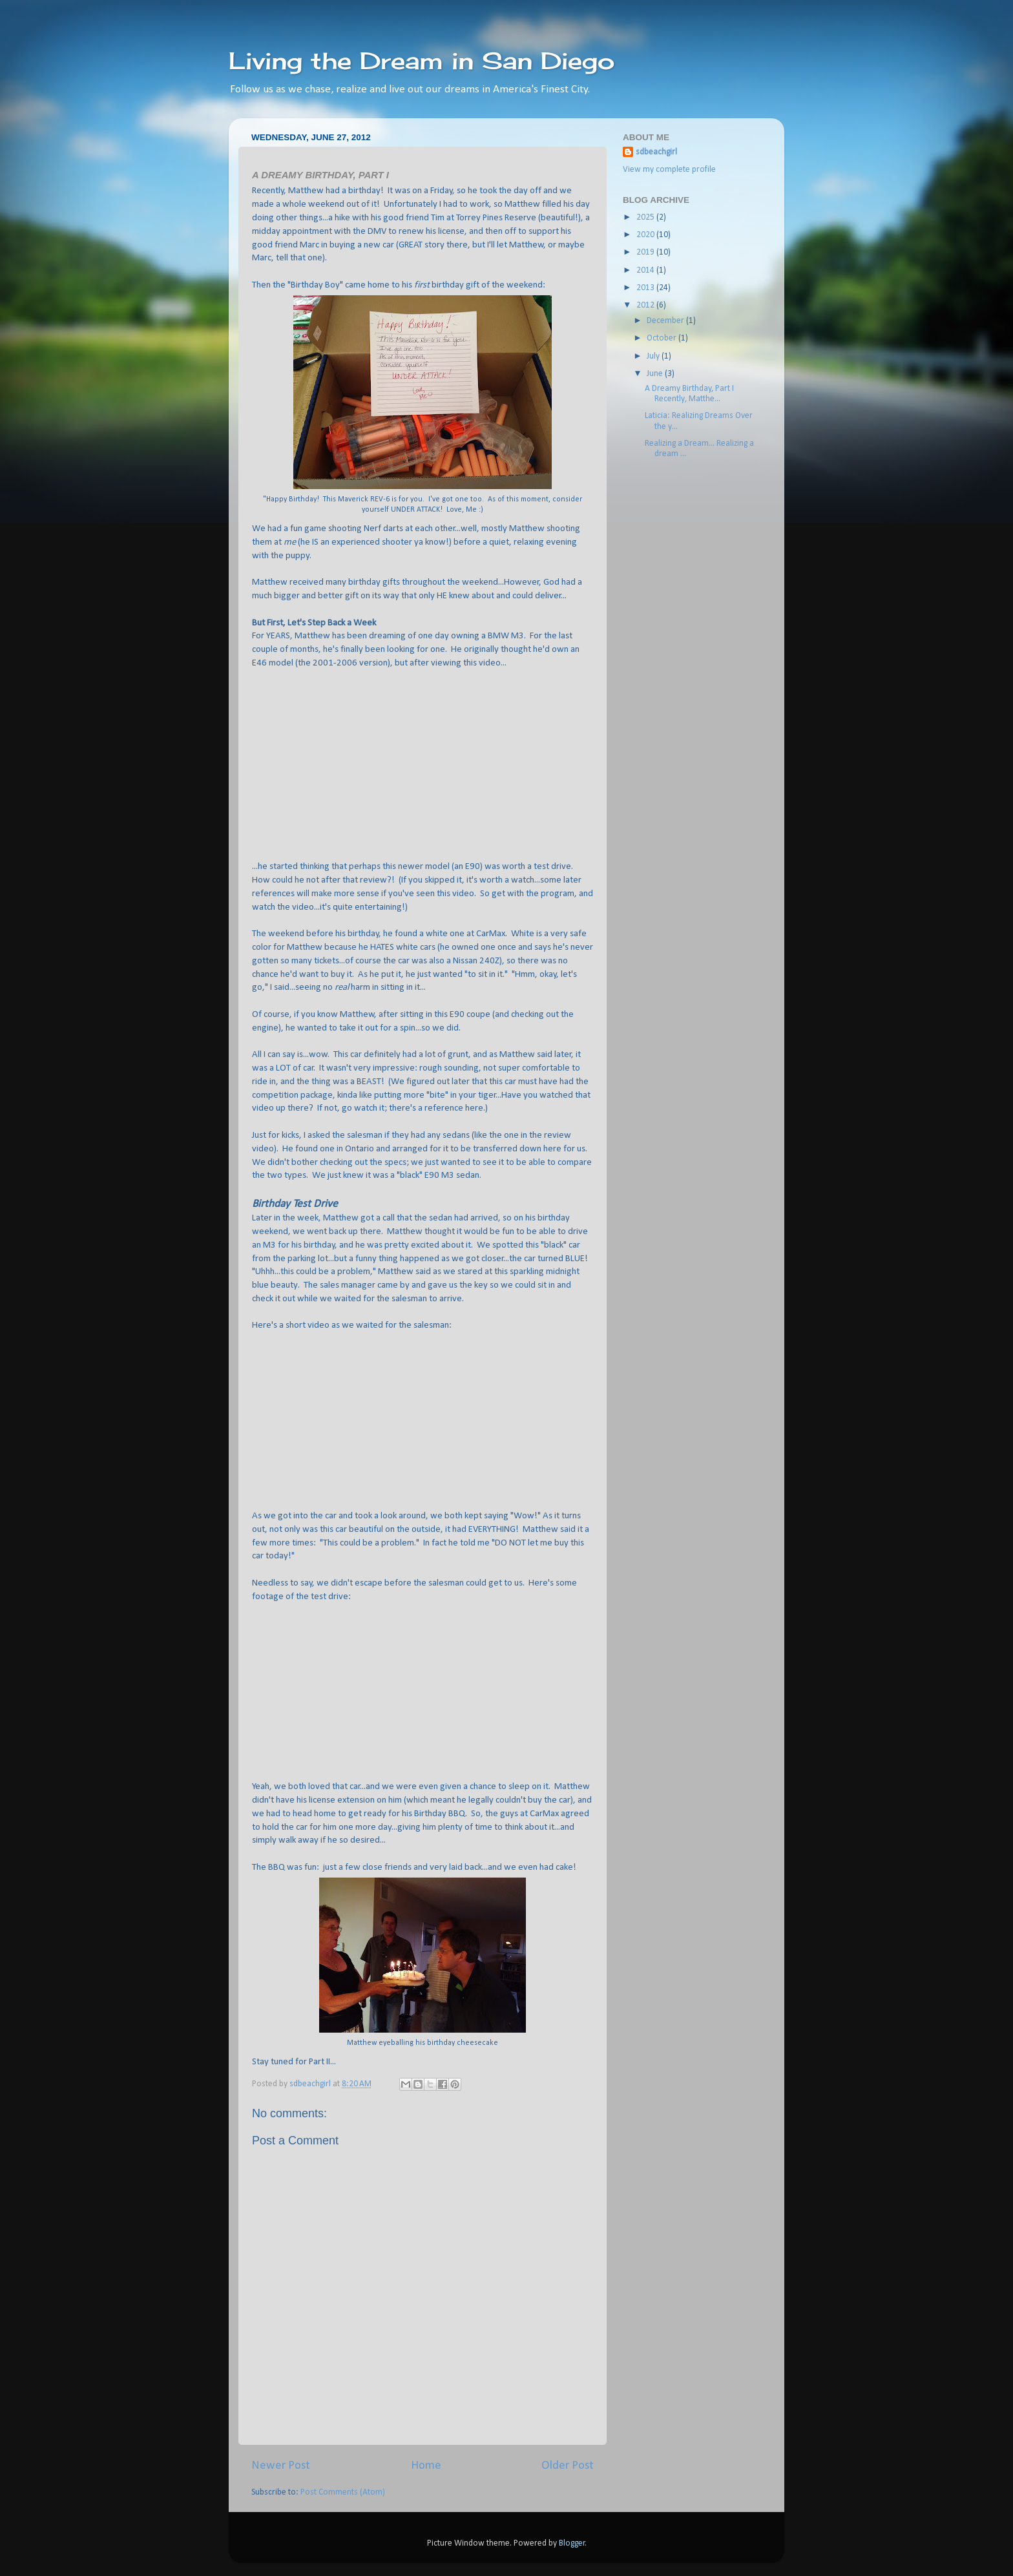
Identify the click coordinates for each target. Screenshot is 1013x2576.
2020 (646, 235)
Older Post (567, 2466)
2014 (646, 270)
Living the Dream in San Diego (421, 61)
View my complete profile (669, 169)
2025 (646, 217)
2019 (646, 252)
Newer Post (280, 2466)
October (662, 338)
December (666, 321)
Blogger (572, 2543)
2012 (646, 305)
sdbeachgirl (656, 152)
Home (426, 2466)
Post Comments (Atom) (342, 2492)
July (654, 356)
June (656, 374)
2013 (646, 288)
